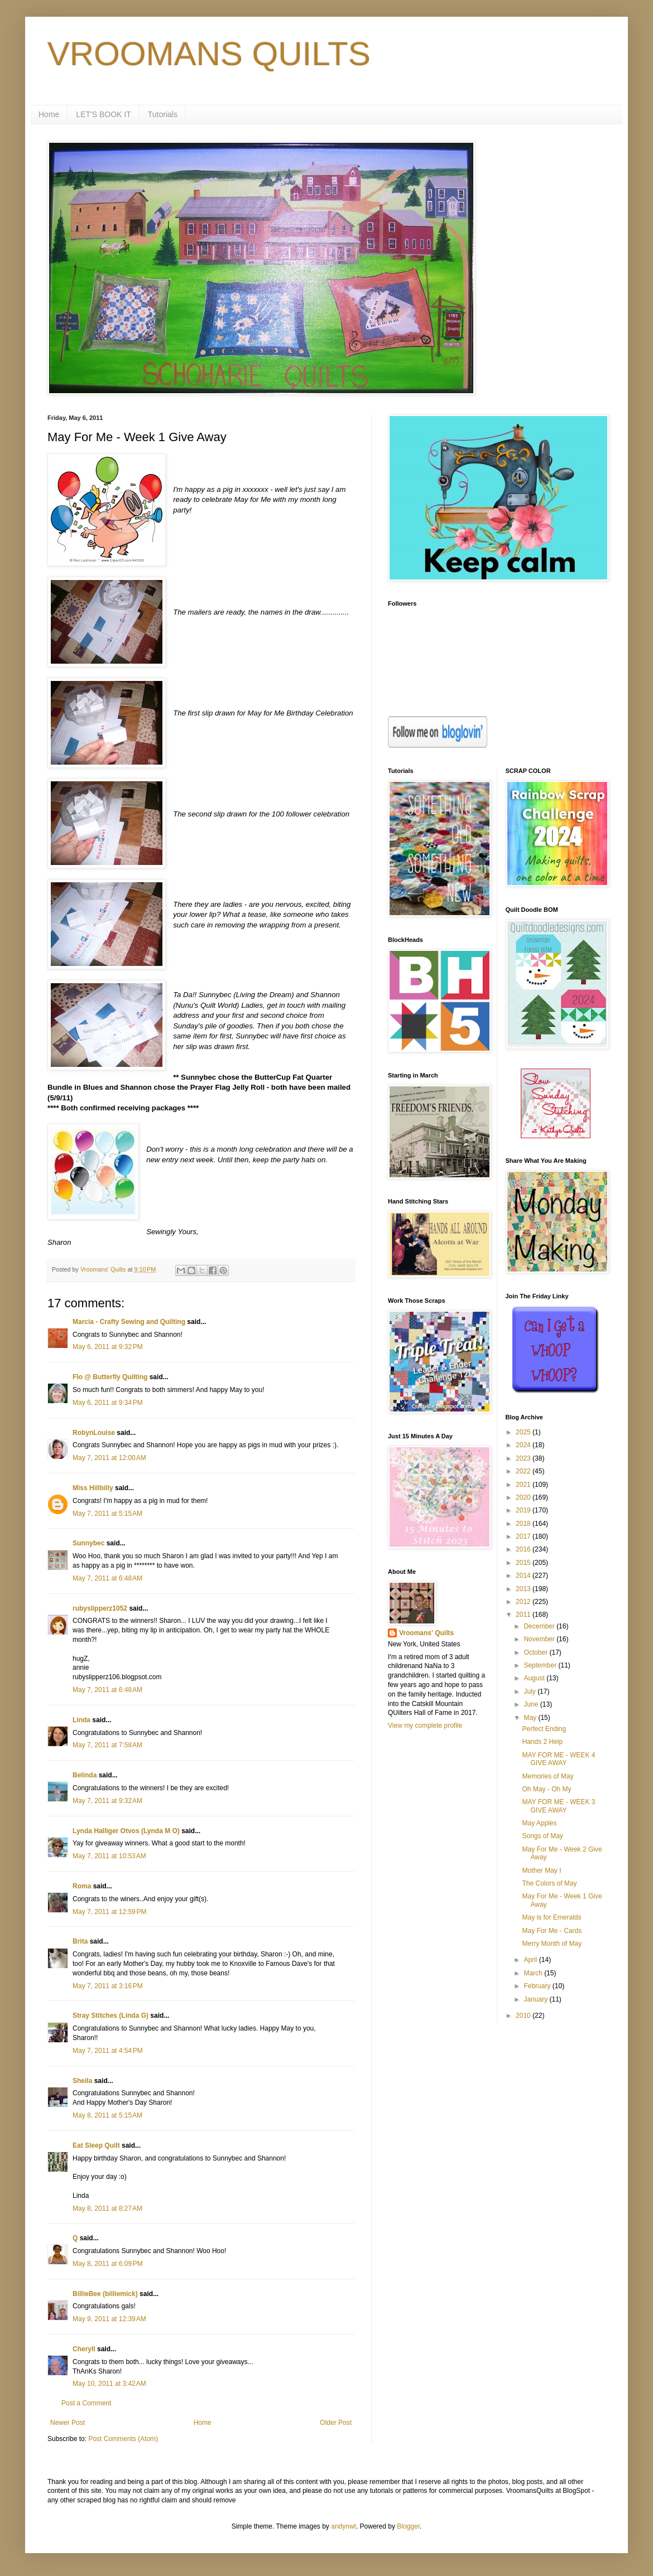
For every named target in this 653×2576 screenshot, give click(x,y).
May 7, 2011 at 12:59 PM (109, 1912)
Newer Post (67, 2423)
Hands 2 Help (542, 1742)
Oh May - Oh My (546, 1789)
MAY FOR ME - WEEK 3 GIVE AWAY (558, 1806)
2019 (524, 1510)
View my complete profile (425, 1725)
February (538, 1986)
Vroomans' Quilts (426, 1633)
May (531, 1718)
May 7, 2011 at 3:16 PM (108, 1986)
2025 (524, 1432)
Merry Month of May (552, 1943)
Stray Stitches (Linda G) (110, 2015)
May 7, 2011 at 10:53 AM (109, 1856)
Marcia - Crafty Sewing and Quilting (129, 1322)
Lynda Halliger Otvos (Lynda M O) (126, 1831)
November (540, 1639)
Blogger (408, 2526)
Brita (80, 1941)
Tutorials (162, 114)
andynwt (343, 2526)
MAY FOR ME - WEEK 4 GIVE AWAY (558, 1759)
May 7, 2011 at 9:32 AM (107, 1801)
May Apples (539, 1823)
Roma (82, 1886)
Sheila (82, 2081)
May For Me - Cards (552, 1931)
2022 (524, 1471)
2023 (524, 1458)
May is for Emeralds (551, 1917)
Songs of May (542, 1836)
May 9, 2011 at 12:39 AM (109, 2319)
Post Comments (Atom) (123, 2439)
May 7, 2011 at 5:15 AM (107, 1513)
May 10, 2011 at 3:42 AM (109, 2383)
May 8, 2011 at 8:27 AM (107, 2208)
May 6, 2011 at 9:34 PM (108, 1403)
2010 (524, 2015)
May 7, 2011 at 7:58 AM (107, 1745)
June (532, 1704)
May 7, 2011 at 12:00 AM (109, 1458)
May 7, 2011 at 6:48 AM (107, 1578)
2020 (524, 1497)
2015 (524, 1563)
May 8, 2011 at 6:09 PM (108, 2264)
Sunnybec (88, 1543)
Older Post (336, 2423)
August (535, 1678)
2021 (524, 1484)
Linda (81, 1720)
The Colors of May (549, 1883)
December (540, 1626)
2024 (524, 1445)
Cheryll (84, 2349)
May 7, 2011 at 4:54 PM (108, 2051)
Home (49, 114)
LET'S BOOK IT (103, 114)
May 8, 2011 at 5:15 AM (107, 2115)
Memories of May (547, 1776)
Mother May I (541, 1870)
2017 (524, 1536)
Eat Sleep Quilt (96, 2145)
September (541, 1665)
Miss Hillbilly (93, 1488)
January (536, 1999)
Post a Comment (86, 2403)
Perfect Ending (544, 1729)
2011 (524, 1614)
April (531, 1960)
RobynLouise (94, 1433)
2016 (524, 1549)
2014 (524, 1575)
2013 (524, 1589)
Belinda (85, 1775)
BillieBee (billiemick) (105, 2294)
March (534, 1973)
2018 (524, 1524)
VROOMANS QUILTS (209, 54)
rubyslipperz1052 (100, 1608)
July (530, 1691)
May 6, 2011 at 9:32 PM (108, 1347)
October (536, 1652)
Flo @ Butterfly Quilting (110, 1377)
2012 (524, 1602)
